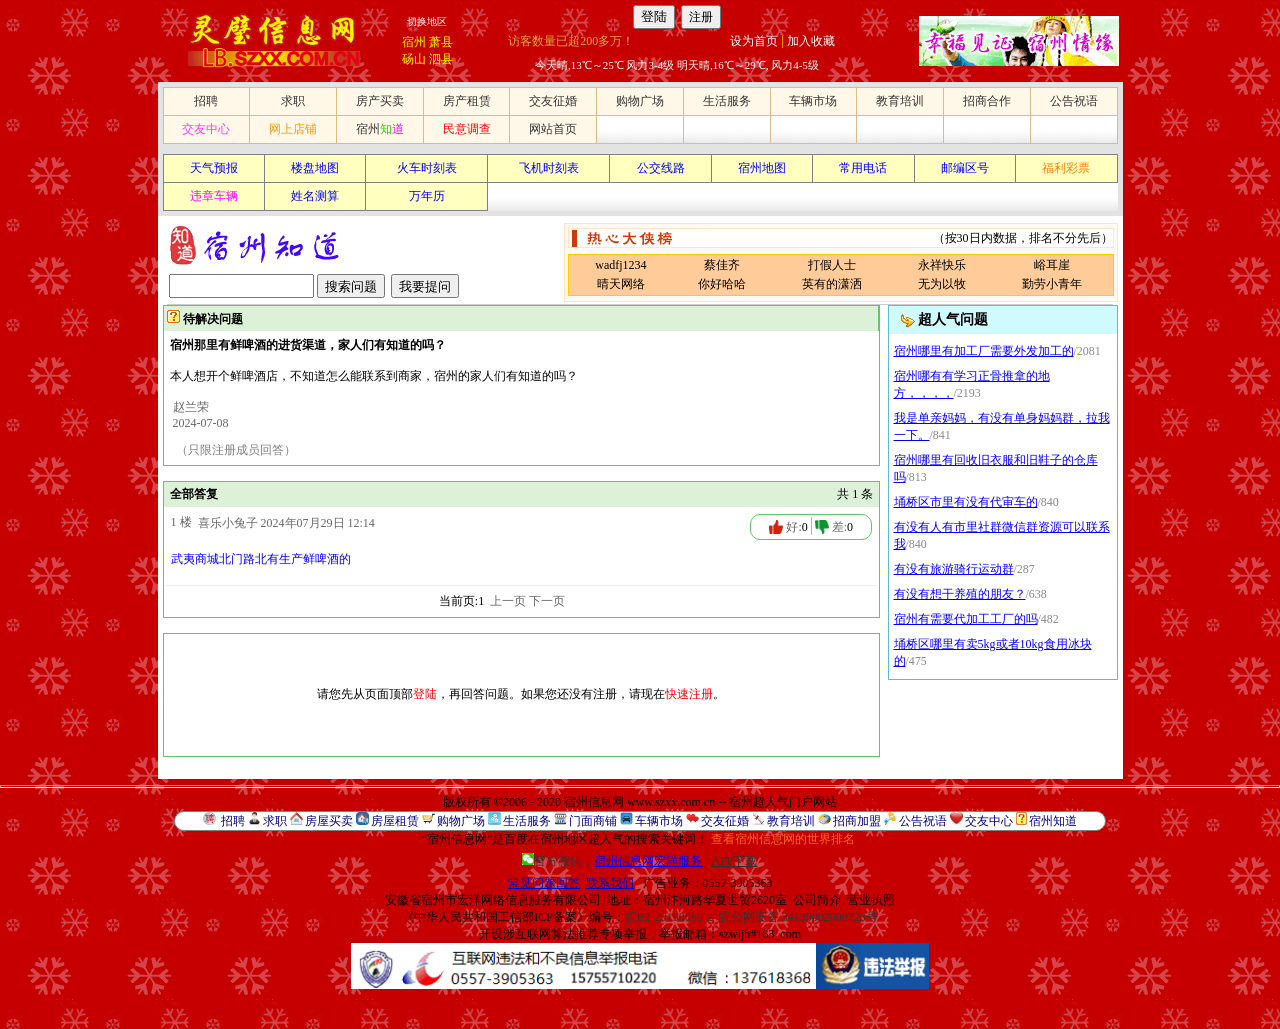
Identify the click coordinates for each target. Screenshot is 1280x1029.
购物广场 (640, 101)
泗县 (441, 59)
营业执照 (871, 900)
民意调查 (467, 129)
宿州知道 (1053, 821)
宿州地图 (762, 168)
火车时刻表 (427, 168)
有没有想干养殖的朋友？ (960, 594)
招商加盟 (857, 821)
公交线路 (661, 168)
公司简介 (817, 900)
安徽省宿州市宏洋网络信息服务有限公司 (493, 900)
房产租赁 (467, 101)
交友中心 (206, 129)
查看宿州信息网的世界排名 (783, 839)
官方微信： (613, 861)
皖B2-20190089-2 (669, 917)
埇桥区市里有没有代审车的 (966, 502)
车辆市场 (813, 101)
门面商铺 (593, 821)
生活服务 (727, 101)
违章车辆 (214, 196)
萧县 (441, 42)
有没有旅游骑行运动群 (954, 569)
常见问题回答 (544, 883)
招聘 (206, 101)
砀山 (414, 59)
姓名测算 (315, 196)
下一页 (547, 601)
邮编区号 (965, 168)
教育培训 (900, 101)
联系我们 (610, 883)
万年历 (427, 196)
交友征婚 (553, 101)
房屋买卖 (329, 821)
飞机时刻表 (549, 168)
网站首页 (553, 129)
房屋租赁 (395, 821)
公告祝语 (1074, 101)
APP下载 (734, 861)
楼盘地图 (315, 168)
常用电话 (863, 168)
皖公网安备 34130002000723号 (798, 917)
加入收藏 (811, 41)
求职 (293, 101)
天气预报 (214, 168)
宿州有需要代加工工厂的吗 (966, 619)
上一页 (508, 601)
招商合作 (987, 101)
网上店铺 (293, 129)
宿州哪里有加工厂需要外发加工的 (984, 351)
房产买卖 (380, 101)
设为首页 (754, 41)
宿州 (414, 42)
